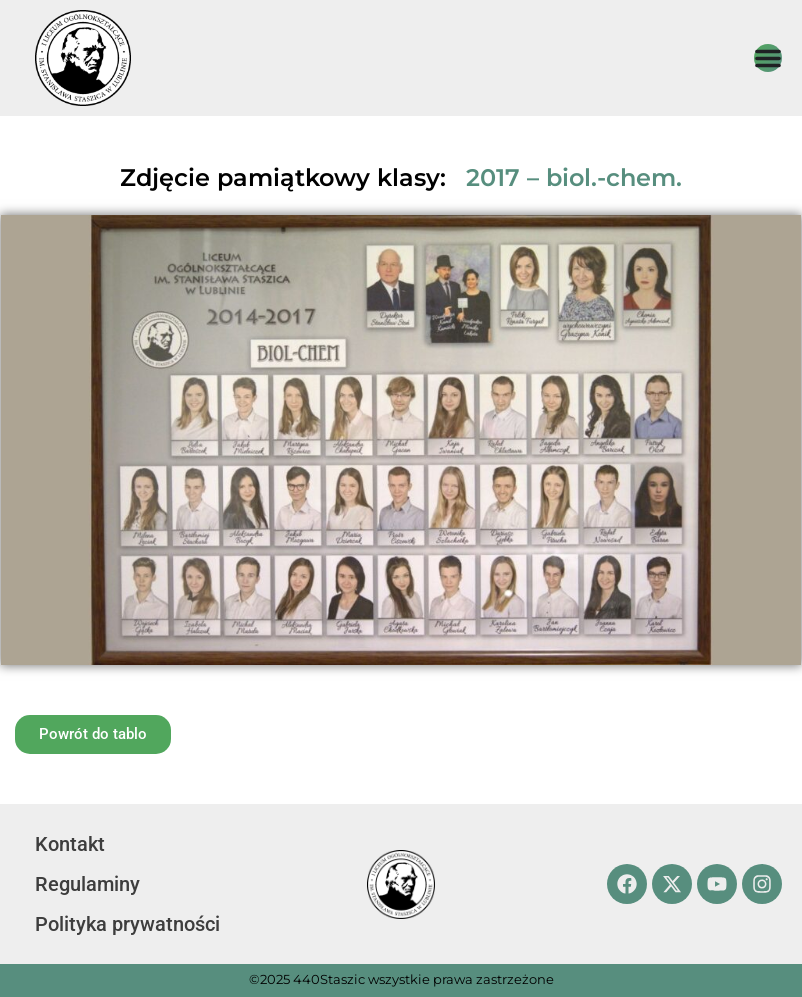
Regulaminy (87, 884)
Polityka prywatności (127, 924)
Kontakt (70, 844)
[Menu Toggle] (768, 58)
